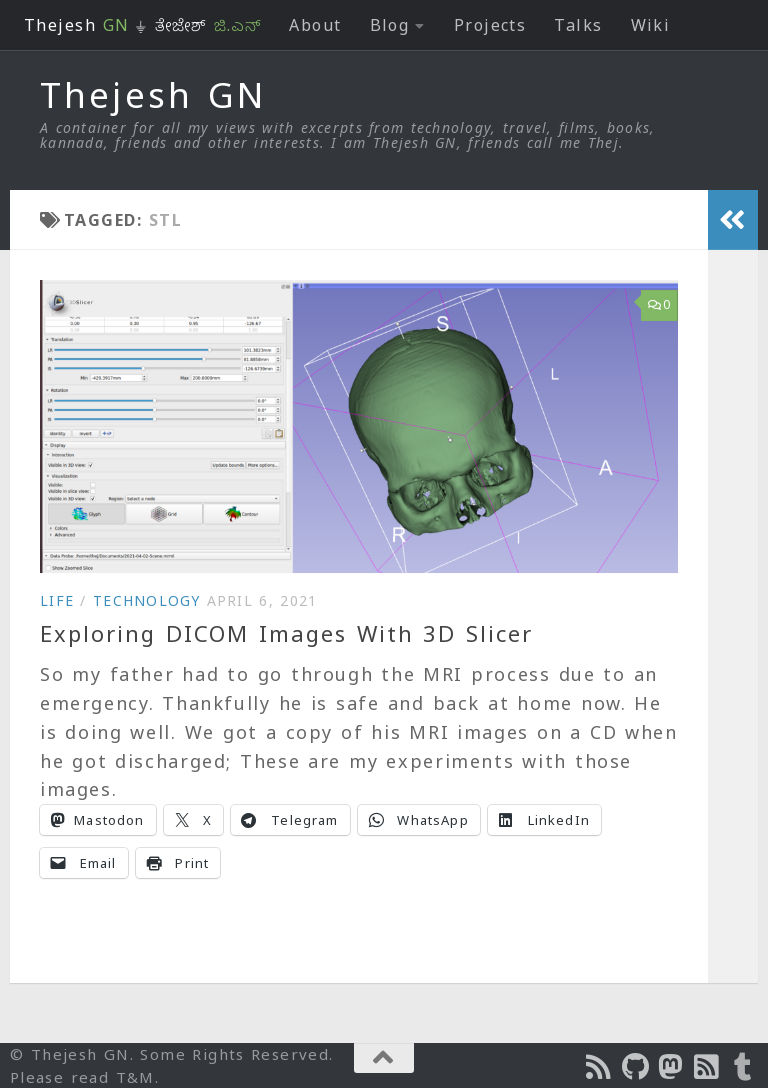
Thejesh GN (153, 95)
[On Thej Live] (744, 1067)
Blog (390, 25)
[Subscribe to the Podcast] (600, 1067)
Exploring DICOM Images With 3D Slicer (286, 633)
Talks (578, 25)
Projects (490, 25)
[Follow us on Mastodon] (672, 1067)
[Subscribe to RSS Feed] (708, 1067)
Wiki (651, 25)
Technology (147, 600)
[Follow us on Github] (636, 1067)
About (315, 25)
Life (57, 600)
